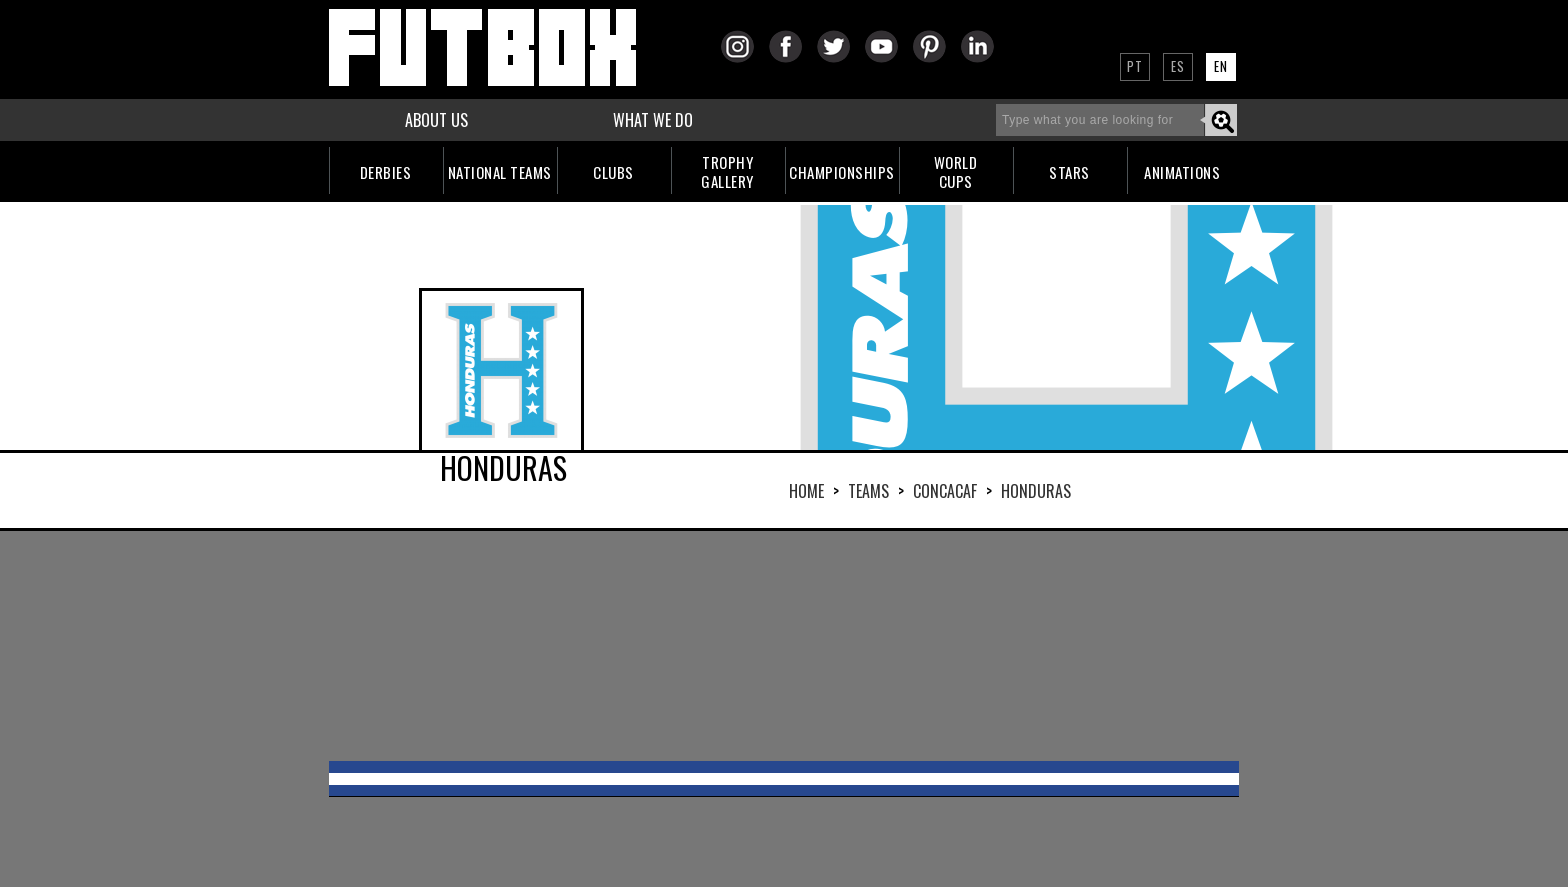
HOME (806, 491)
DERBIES (386, 172)
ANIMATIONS (1182, 172)
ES (1178, 66)
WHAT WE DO (653, 120)
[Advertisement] (784, 646)
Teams (868, 491)
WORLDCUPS (956, 171)
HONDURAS (1036, 491)
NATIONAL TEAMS (500, 172)
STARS (1069, 172)
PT (1135, 66)
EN (1221, 66)
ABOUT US (436, 120)
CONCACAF (945, 491)
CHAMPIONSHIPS (842, 172)
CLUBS (613, 172)
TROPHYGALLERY (727, 171)
